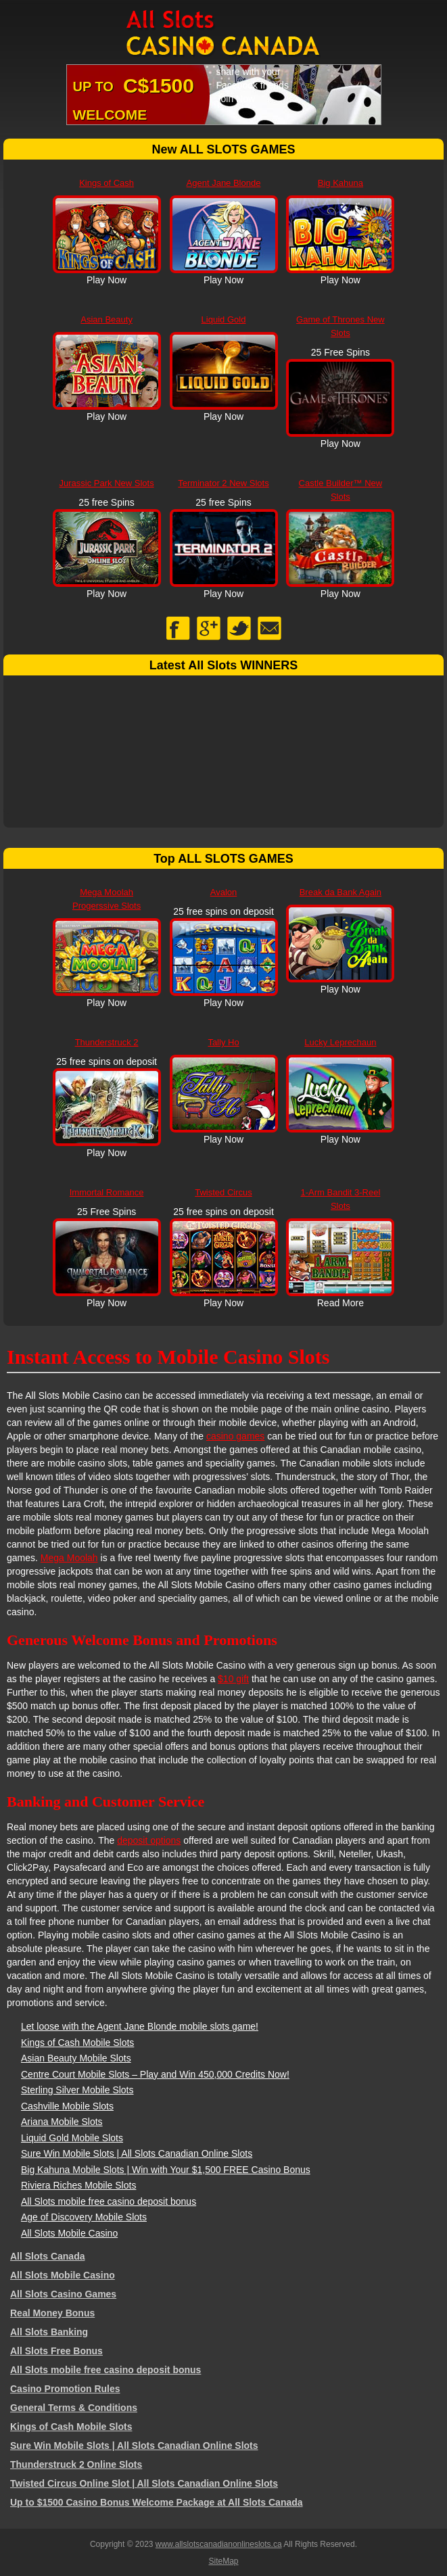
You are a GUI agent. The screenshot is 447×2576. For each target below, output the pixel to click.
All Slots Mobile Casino (69, 2233)
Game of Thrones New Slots (340, 326)
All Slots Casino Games (63, 2294)
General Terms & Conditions (73, 2407)
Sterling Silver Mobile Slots (77, 2089)
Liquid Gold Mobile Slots (72, 2137)
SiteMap (223, 2561)
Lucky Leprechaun (340, 1042)
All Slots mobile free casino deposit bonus (108, 2201)
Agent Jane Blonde (224, 183)
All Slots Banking (49, 2332)
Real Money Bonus (52, 2313)
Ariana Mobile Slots (62, 2121)
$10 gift (233, 1678)
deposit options (149, 1840)
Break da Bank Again (340, 892)
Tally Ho (223, 1042)
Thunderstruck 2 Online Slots (76, 2464)
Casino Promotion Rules (65, 2388)
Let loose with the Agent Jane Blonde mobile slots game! (139, 2026)
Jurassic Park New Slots (107, 483)
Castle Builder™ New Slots (341, 490)
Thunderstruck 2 (107, 1042)
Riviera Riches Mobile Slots (78, 2185)
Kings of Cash (106, 183)
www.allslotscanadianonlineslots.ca (219, 2544)
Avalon (223, 892)
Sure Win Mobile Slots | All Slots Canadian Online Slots (136, 2153)
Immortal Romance (107, 1192)
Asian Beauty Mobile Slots (76, 2058)
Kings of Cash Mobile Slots (77, 2042)
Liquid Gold (224, 319)
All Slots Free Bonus (56, 2350)
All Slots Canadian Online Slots (223, 33)
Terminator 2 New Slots (223, 483)
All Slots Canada (47, 2256)
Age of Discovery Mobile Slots (84, 2217)
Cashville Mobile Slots (67, 2106)
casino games (235, 1436)
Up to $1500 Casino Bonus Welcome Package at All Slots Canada (156, 2502)
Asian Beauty (106, 319)
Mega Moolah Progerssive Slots (106, 899)
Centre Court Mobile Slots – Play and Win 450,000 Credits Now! (155, 2074)
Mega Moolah (69, 1557)
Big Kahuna (340, 183)
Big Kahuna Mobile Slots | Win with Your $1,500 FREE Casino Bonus (165, 2169)
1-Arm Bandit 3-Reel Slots (341, 1199)
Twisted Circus (223, 1192)
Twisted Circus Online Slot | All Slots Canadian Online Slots (144, 2483)
